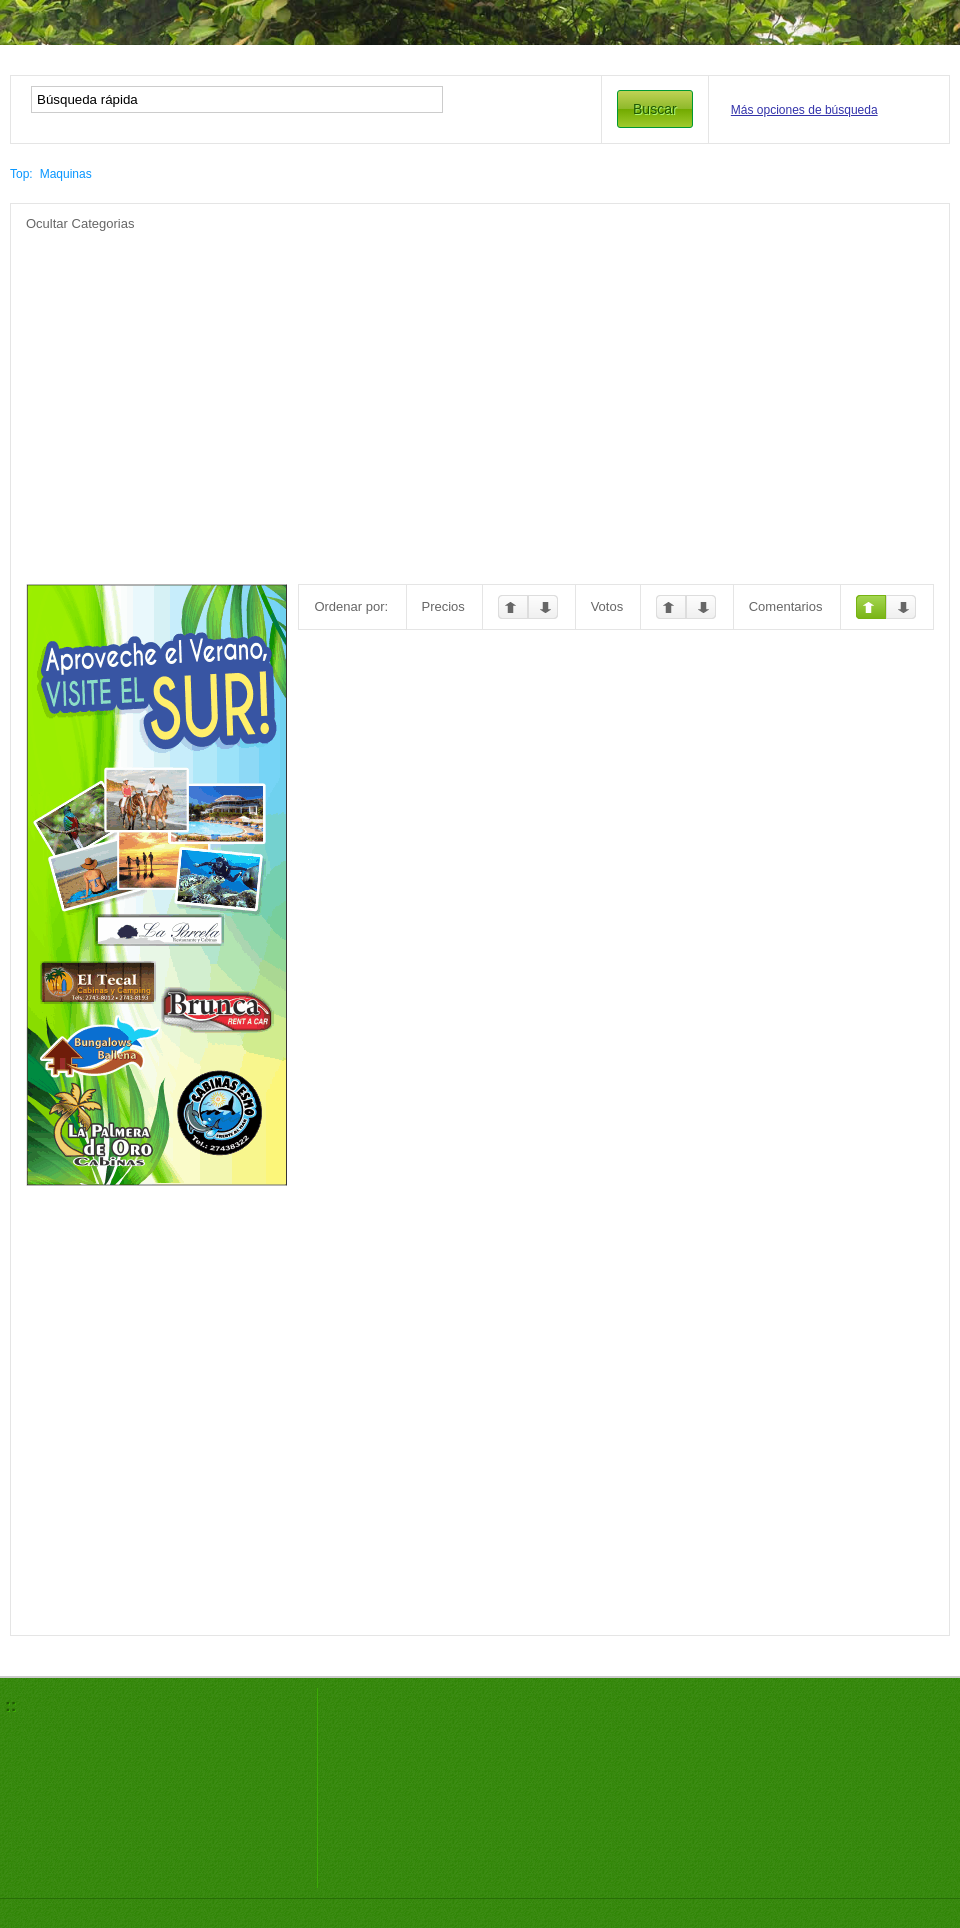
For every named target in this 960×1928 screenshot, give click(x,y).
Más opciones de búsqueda (804, 110)
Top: (21, 174)
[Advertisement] (442, 373)
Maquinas (66, 174)
